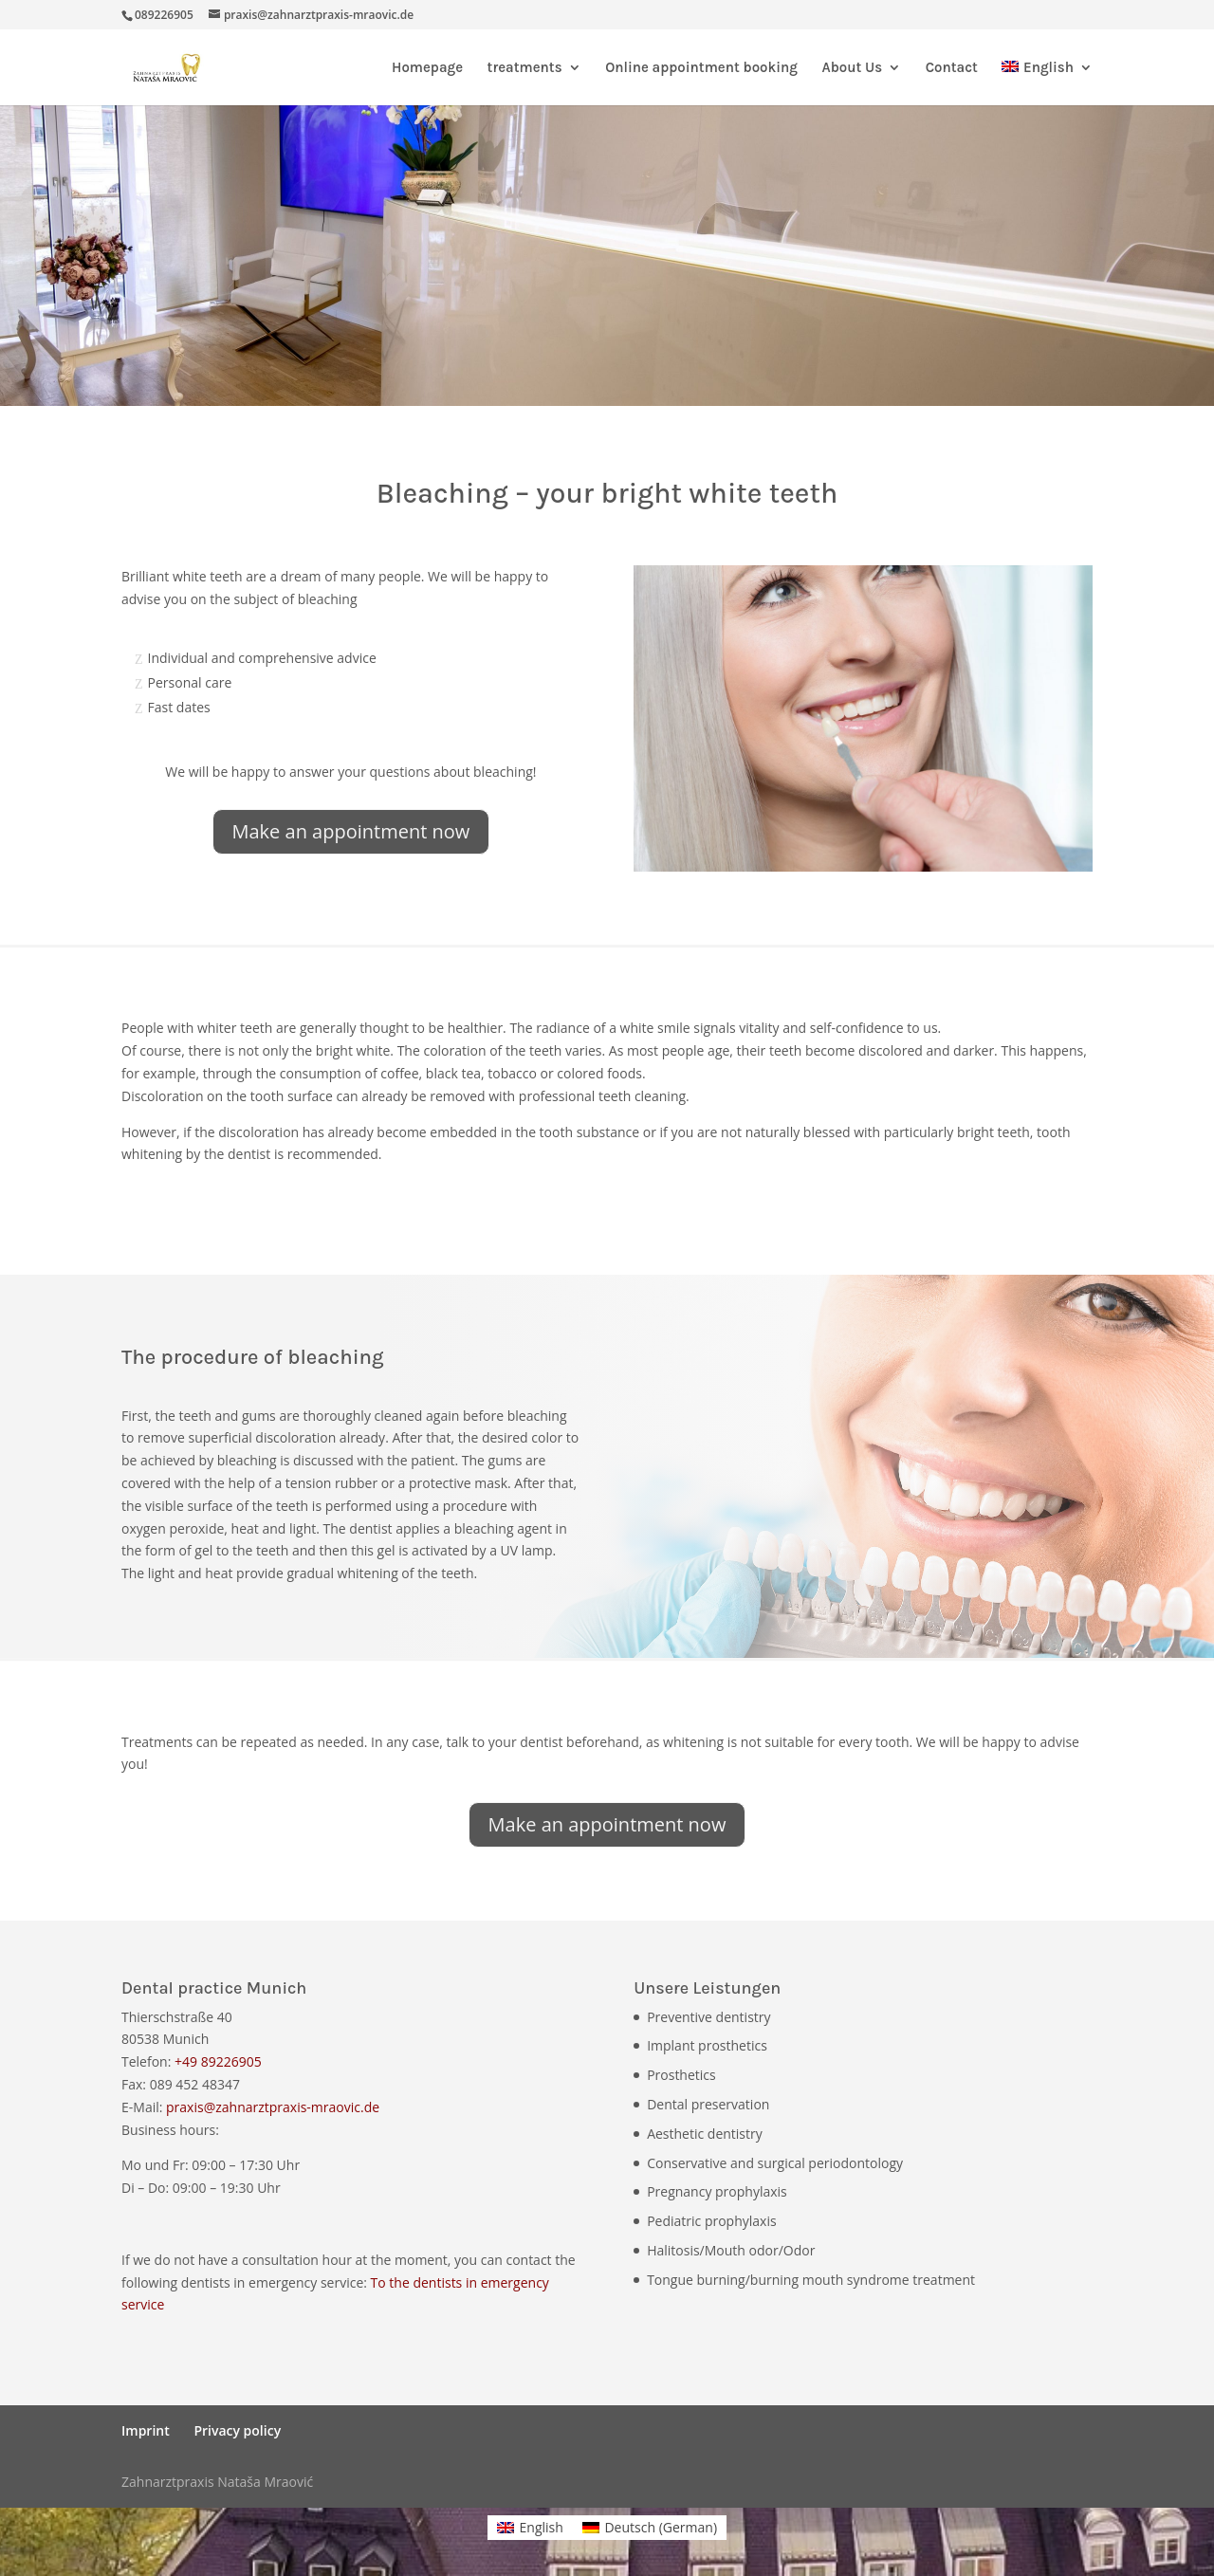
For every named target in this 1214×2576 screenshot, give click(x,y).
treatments (524, 68)
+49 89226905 (218, 2061)
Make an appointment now (351, 831)
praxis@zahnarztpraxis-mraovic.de (272, 2107)
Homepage (427, 68)
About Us (851, 68)
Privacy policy (237, 2430)
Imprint (145, 2430)
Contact (952, 68)
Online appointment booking (701, 68)
